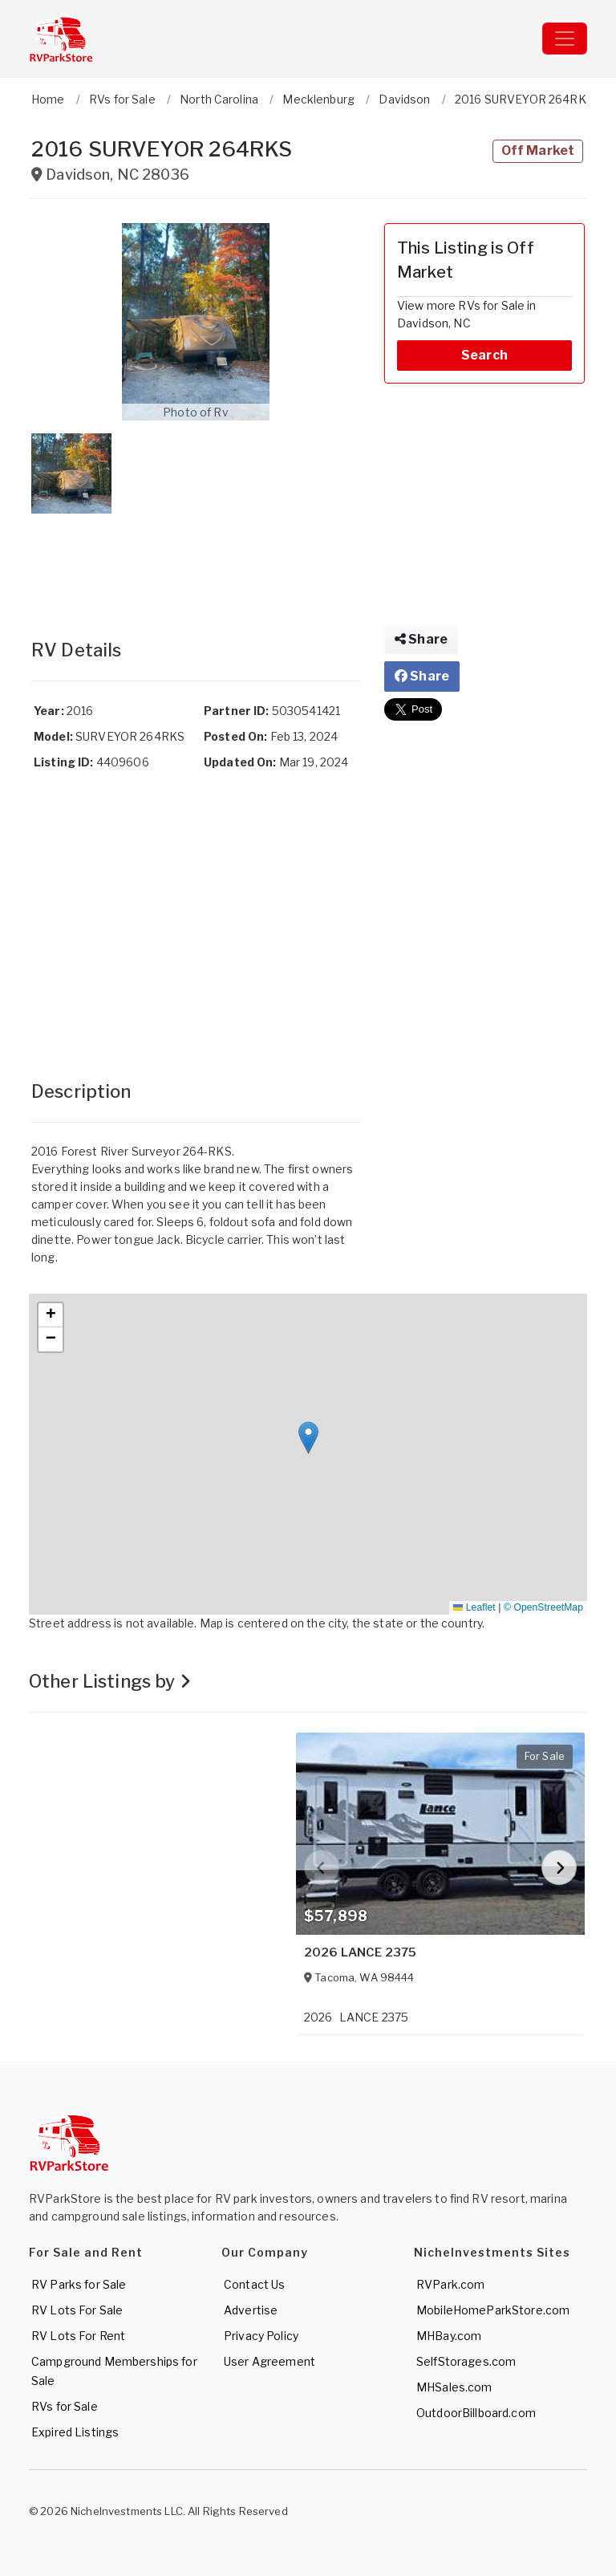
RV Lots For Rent (78, 2335)
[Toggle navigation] (564, 38)
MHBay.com (448, 2335)
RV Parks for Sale (78, 2284)
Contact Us (254, 2284)
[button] (195, 322)
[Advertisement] (195, 560)
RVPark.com (450, 2284)
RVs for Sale (64, 2406)
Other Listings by (110, 1681)
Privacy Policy (261, 2335)
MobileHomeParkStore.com (492, 2310)
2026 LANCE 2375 (360, 1952)
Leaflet (474, 1607)
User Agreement (269, 2361)
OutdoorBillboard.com (476, 2413)
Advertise (251, 2310)
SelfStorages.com (466, 2361)
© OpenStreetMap (543, 1607)
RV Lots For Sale (77, 2310)
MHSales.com (454, 2387)
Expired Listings (75, 2432)
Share (421, 639)
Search (484, 355)
